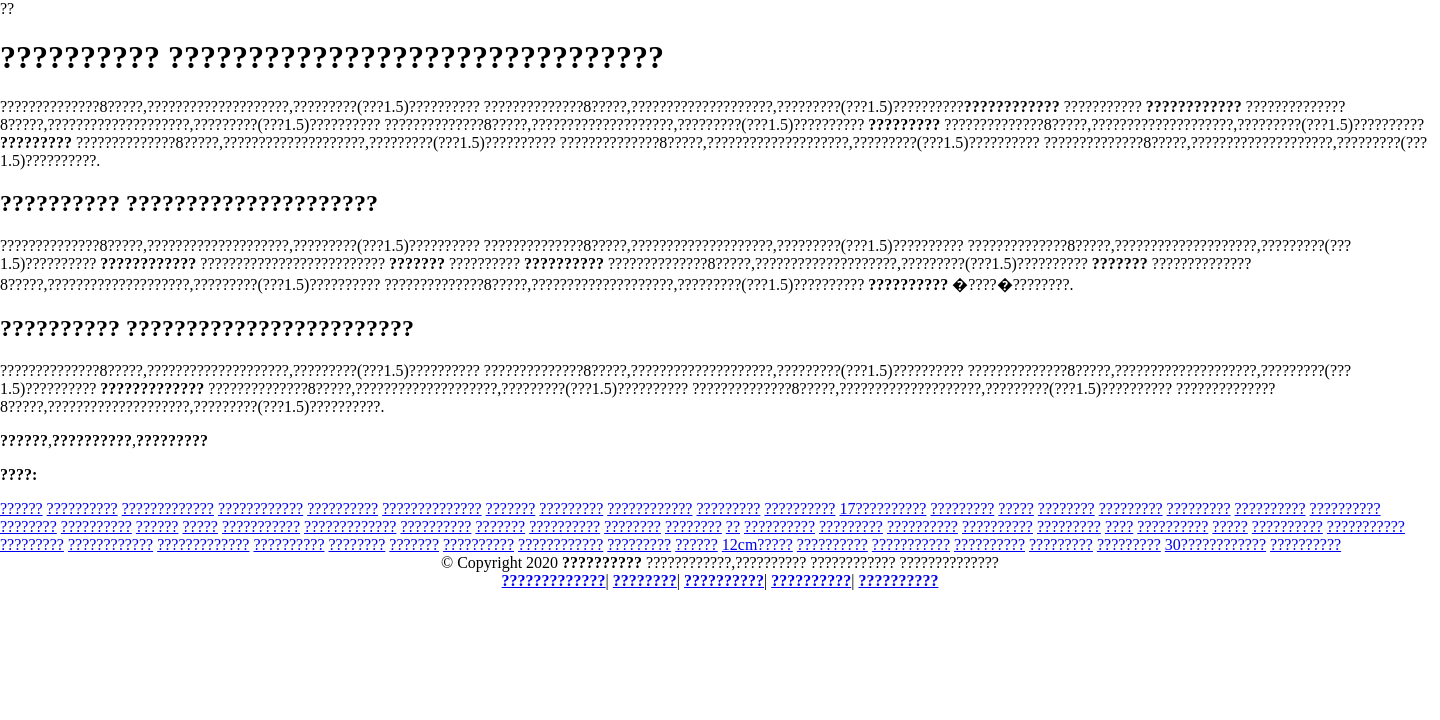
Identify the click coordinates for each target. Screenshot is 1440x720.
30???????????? (1215, 544)
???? (1119, 526)
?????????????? (431, 508)
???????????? (260, 508)
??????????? (261, 526)
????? (1016, 508)
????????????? (168, 508)
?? (733, 526)
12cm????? (757, 544)
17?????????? (882, 508)
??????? (511, 508)
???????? (1066, 508)
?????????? (82, 508)
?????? (21, 508)
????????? (571, 508)
